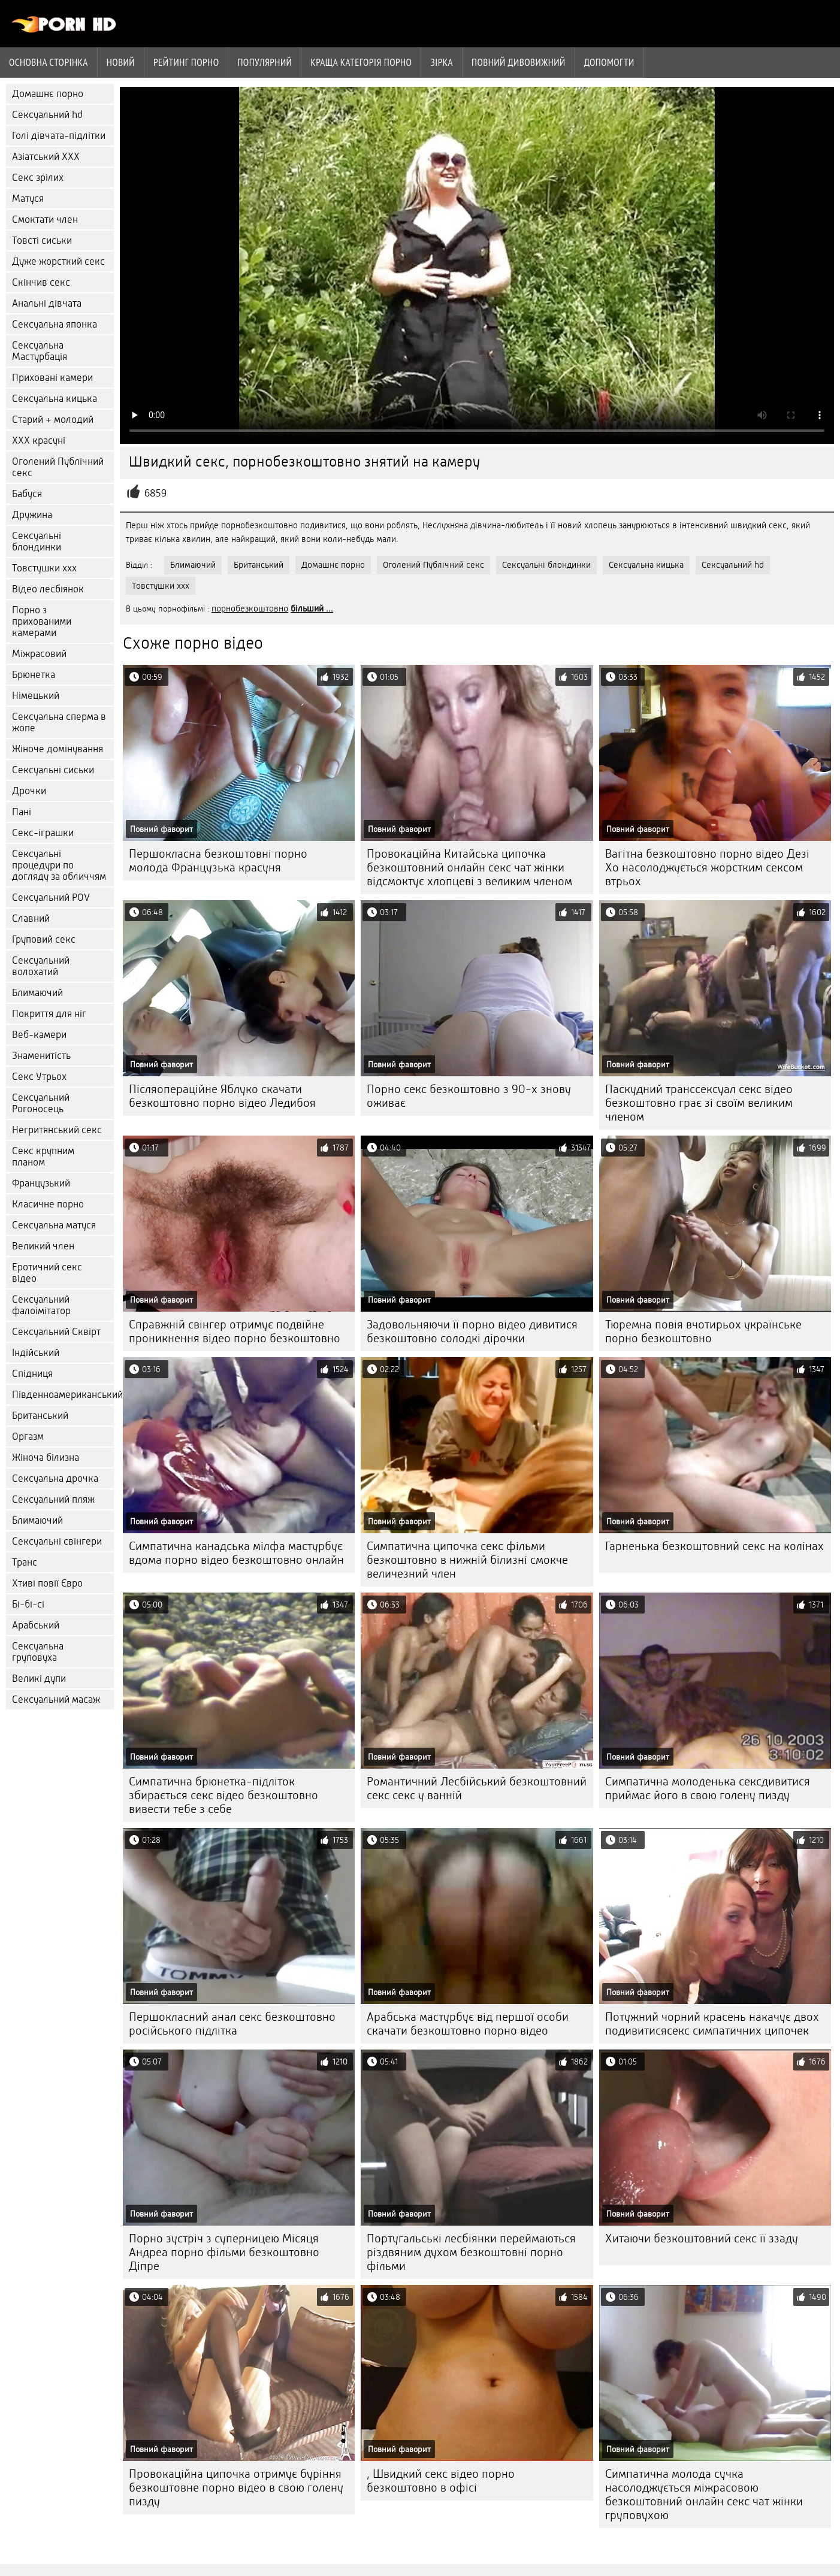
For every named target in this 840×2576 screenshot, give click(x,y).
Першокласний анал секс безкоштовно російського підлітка (232, 2024)
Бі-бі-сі (28, 1604)
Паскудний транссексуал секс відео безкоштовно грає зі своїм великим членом (699, 1103)
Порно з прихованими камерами (41, 621)
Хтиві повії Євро (47, 1583)
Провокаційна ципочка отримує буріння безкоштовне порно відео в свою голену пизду (236, 2487)
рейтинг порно (186, 62)
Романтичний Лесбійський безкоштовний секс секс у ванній (477, 1788)
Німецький (35, 695)
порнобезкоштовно (249, 608)
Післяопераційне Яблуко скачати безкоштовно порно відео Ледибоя (222, 1096)
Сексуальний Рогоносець (41, 1103)
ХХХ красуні (38, 440)
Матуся (28, 198)
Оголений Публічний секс (58, 467)
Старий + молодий (52, 419)
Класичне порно (48, 1204)
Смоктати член (45, 219)
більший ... (312, 608)
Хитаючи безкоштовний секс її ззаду (701, 2238)
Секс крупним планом (43, 1156)
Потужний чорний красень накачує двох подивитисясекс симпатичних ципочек (712, 2024)
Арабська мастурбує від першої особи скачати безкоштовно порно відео (468, 2024)
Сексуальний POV (51, 897)
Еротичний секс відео (47, 1272)
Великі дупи (39, 1678)
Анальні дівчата (46, 303)
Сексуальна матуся (54, 1225)
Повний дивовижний (519, 62)
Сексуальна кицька (54, 398)
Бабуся (27, 494)
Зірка (441, 62)
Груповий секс (43, 939)
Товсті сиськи (42, 240)
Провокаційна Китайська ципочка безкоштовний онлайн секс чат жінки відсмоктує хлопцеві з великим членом (469, 867)
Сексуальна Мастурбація (39, 351)
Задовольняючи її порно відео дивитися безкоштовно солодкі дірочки (472, 1331)
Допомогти (609, 62)
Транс (24, 1562)
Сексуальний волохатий (41, 966)
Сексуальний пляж (53, 1499)
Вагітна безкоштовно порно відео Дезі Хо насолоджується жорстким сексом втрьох (707, 867)
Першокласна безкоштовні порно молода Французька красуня (218, 860)
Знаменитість (41, 1055)
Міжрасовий (39, 653)
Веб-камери (39, 1034)
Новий (121, 62)
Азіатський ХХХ (46, 156)
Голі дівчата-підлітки (58, 135)
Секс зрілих (38, 177)
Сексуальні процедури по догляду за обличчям (59, 865)
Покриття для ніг (49, 1013)
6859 (155, 493)
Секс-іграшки (43, 833)
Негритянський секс (57, 1130)
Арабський (35, 1625)
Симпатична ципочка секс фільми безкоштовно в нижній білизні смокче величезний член (467, 1560)
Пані (21, 812)
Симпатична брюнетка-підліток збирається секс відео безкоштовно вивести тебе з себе (223, 1795)
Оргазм (28, 1436)
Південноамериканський (63, 1394)
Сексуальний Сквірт (56, 1331)
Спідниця (32, 1373)
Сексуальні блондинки (36, 541)
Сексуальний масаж (56, 1699)
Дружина (32, 514)
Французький (41, 1183)
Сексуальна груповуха (38, 1651)
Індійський (35, 1352)
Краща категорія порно (361, 62)
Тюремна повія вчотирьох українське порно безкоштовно (703, 1331)
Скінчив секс (41, 282)
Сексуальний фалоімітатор (41, 1305)
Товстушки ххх (44, 568)
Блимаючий (37, 992)
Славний (31, 918)
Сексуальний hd (47, 114)
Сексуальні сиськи (53, 770)
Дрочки (29, 791)
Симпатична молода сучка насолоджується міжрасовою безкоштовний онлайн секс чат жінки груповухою (704, 2494)
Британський (40, 1415)
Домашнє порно (47, 93)
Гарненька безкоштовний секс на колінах (714, 1546)
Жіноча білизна (45, 1457)
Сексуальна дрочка (55, 1478)
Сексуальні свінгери (57, 1541)
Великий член (43, 1246)
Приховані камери (52, 377)
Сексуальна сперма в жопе (59, 722)
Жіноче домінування (57, 749)
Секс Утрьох (39, 1076)
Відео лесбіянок (48, 589)
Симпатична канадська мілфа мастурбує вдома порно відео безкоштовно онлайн (236, 1553)
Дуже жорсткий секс (58, 261)
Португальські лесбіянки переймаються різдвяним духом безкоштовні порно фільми (471, 2252)
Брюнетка (33, 674)
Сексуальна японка (54, 324)
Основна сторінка (48, 62)
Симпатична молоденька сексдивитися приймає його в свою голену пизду (707, 1788)
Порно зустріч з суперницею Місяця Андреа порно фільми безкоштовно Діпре (224, 2252)
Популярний (264, 62)
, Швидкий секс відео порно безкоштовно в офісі (441, 2481)
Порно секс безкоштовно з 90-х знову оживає (469, 1096)
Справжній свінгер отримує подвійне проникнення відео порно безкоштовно (234, 1331)
